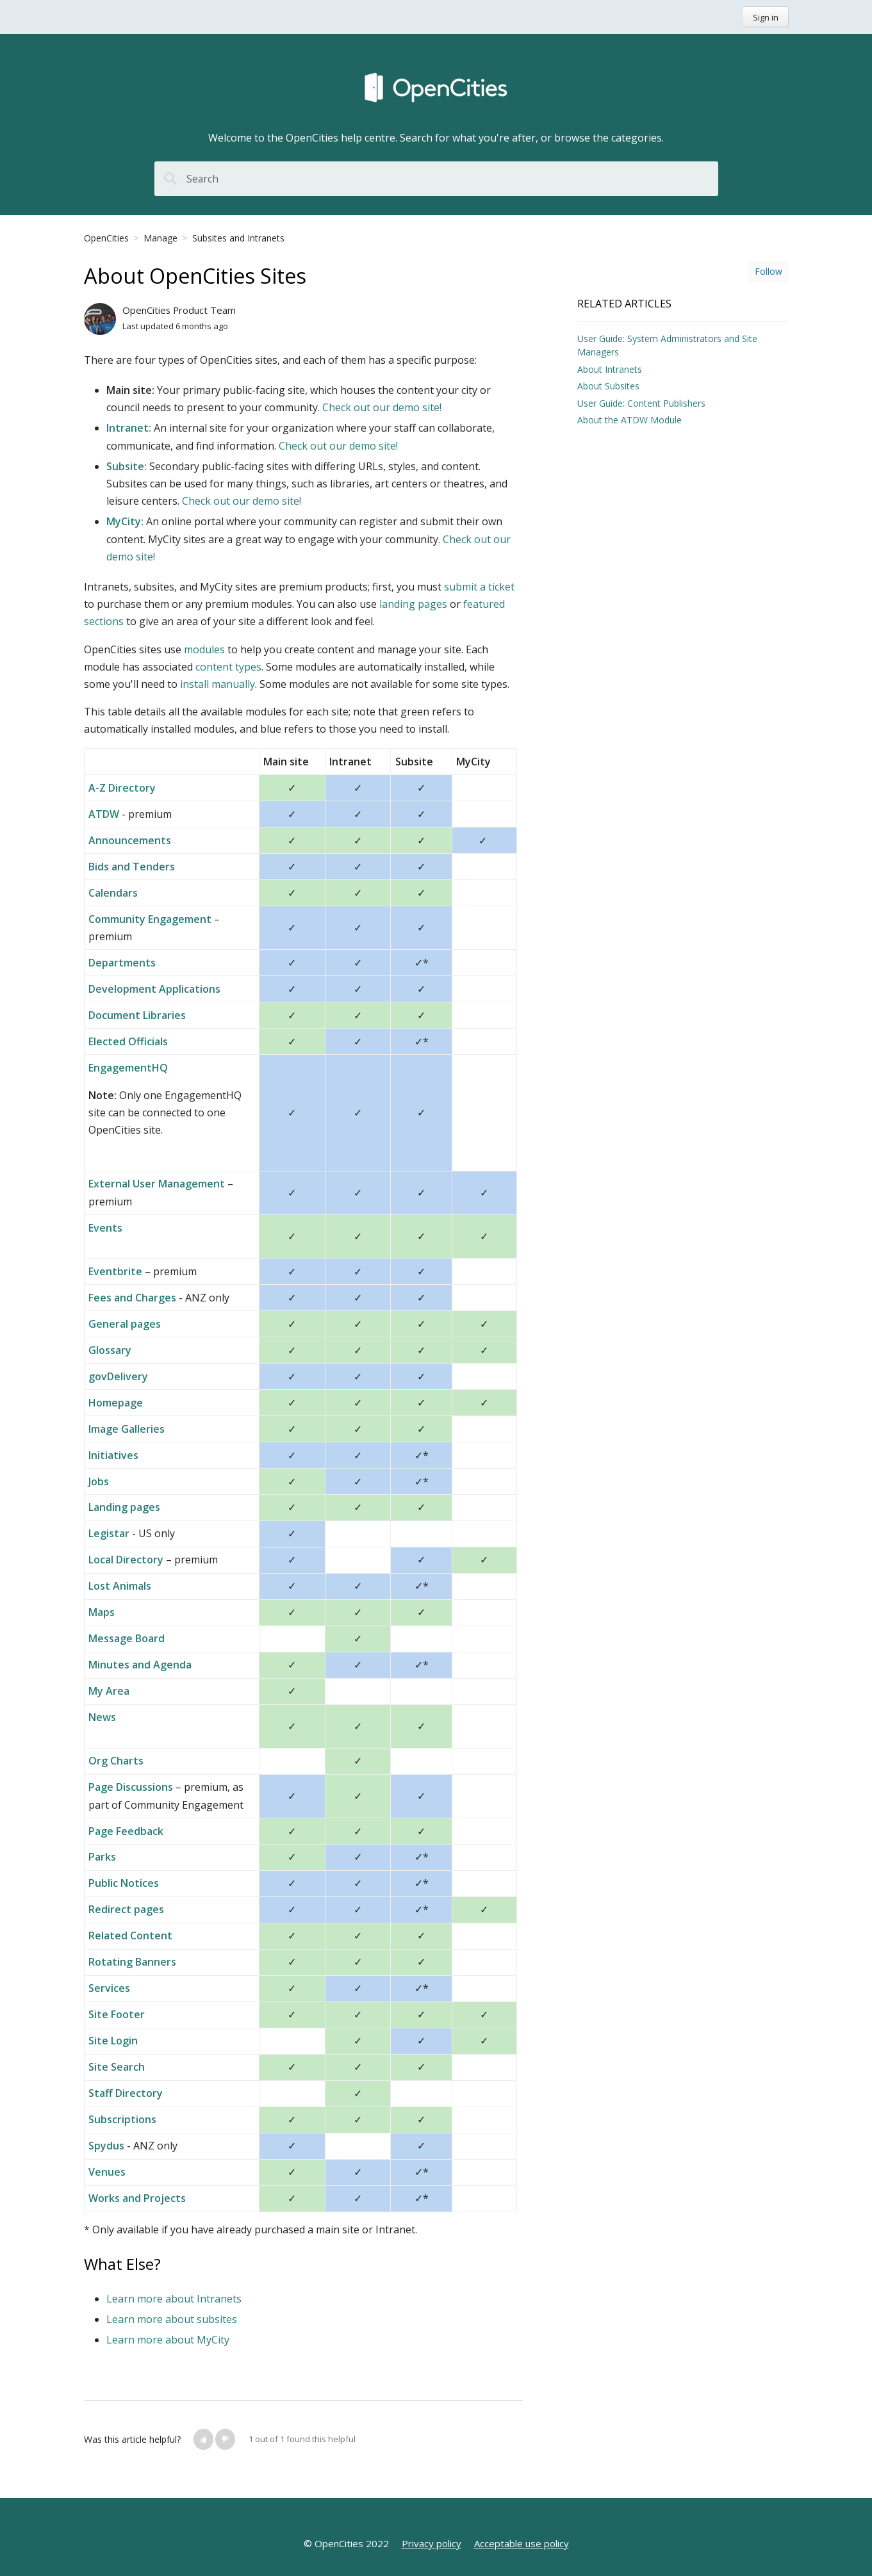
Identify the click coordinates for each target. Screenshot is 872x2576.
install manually (216, 684)
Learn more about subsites (171, 2319)
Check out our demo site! (381, 407)
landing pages (413, 604)
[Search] (436, 178)
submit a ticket (479, 587)
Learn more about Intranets (174, 2299)
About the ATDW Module (629, 420)
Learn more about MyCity (167, 2340)
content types (227, 667)
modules (204, 649)
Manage (160, 238)
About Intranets (609, 369)
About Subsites (608, 386)
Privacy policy (431, 2543)
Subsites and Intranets (238, 238)
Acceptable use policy (521, 2543)
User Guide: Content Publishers (641, 403)
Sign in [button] (765, 17)
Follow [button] (768, 271)
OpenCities (106, 238)
